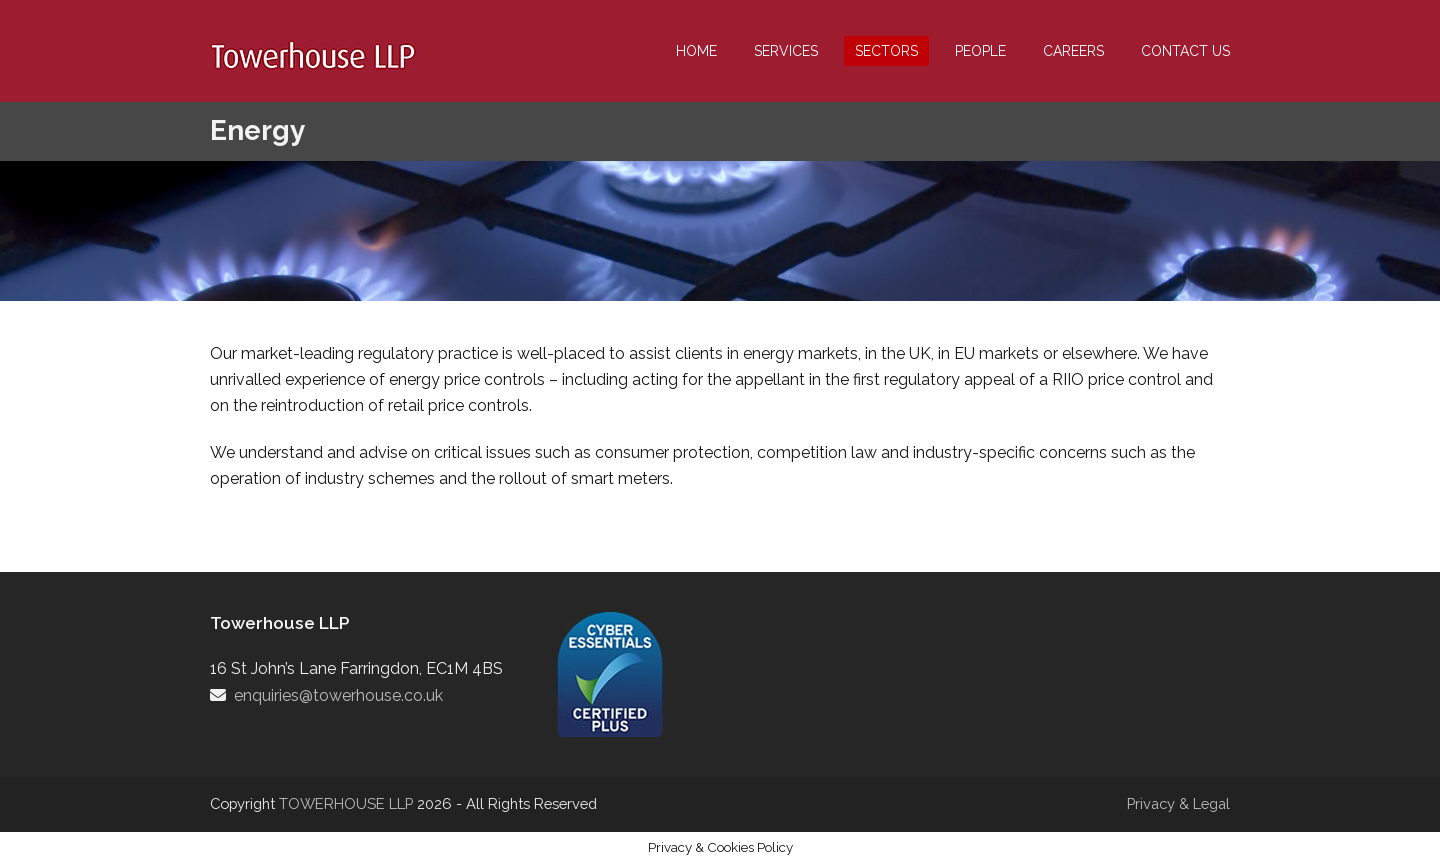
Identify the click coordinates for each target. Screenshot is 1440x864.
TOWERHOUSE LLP (348, 803)
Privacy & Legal (1178, 803)
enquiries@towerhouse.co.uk (338, 695)
